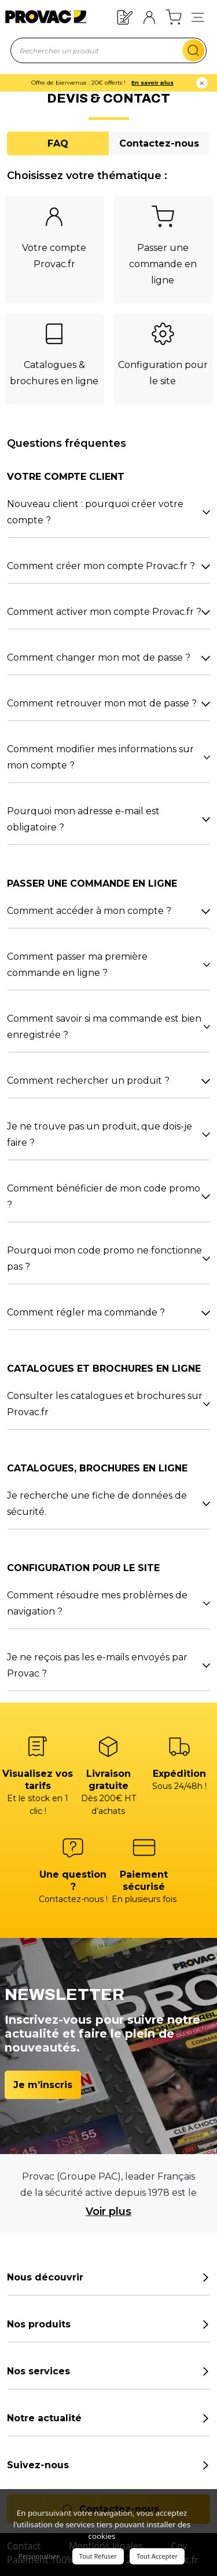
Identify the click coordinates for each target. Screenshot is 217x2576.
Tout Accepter (157, 2556)
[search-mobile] (193, 50)
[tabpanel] (108, 923)
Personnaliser (39, 2556)
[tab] (58, 143)
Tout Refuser (98, 2556)
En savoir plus (162, 82)
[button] (198, 17)
